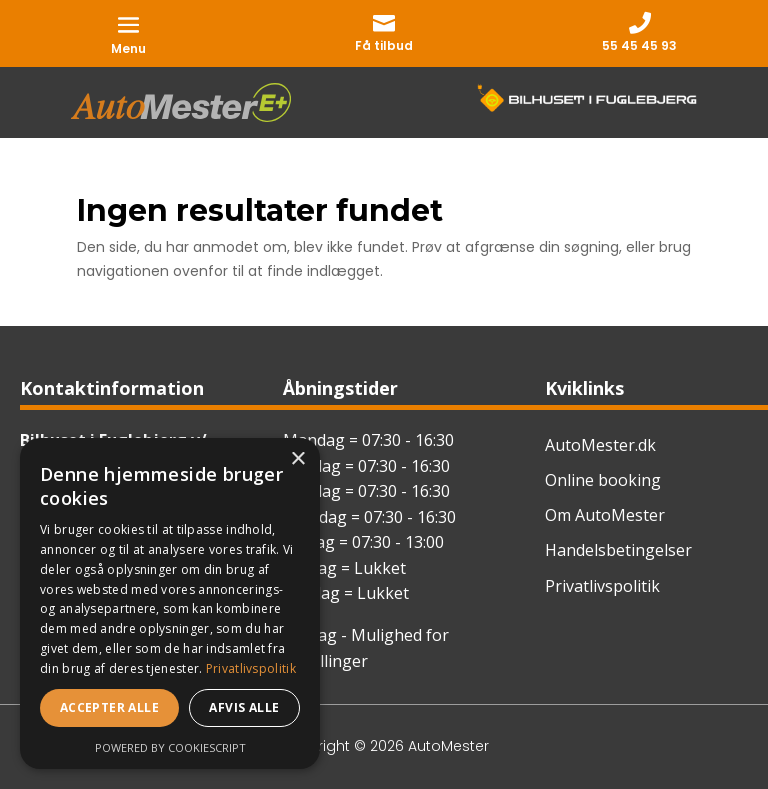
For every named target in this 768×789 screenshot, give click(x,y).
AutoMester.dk (600, 445)
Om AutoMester (605, 515)
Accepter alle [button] (109, 707)
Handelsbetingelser (618, 550)
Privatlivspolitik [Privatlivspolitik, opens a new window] (251, 668)
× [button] (297, 459)
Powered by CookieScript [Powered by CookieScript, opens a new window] (170, 747)
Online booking (603, 480)
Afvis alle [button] (244, 707)
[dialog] (170, 603)
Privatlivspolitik (602, 586)
